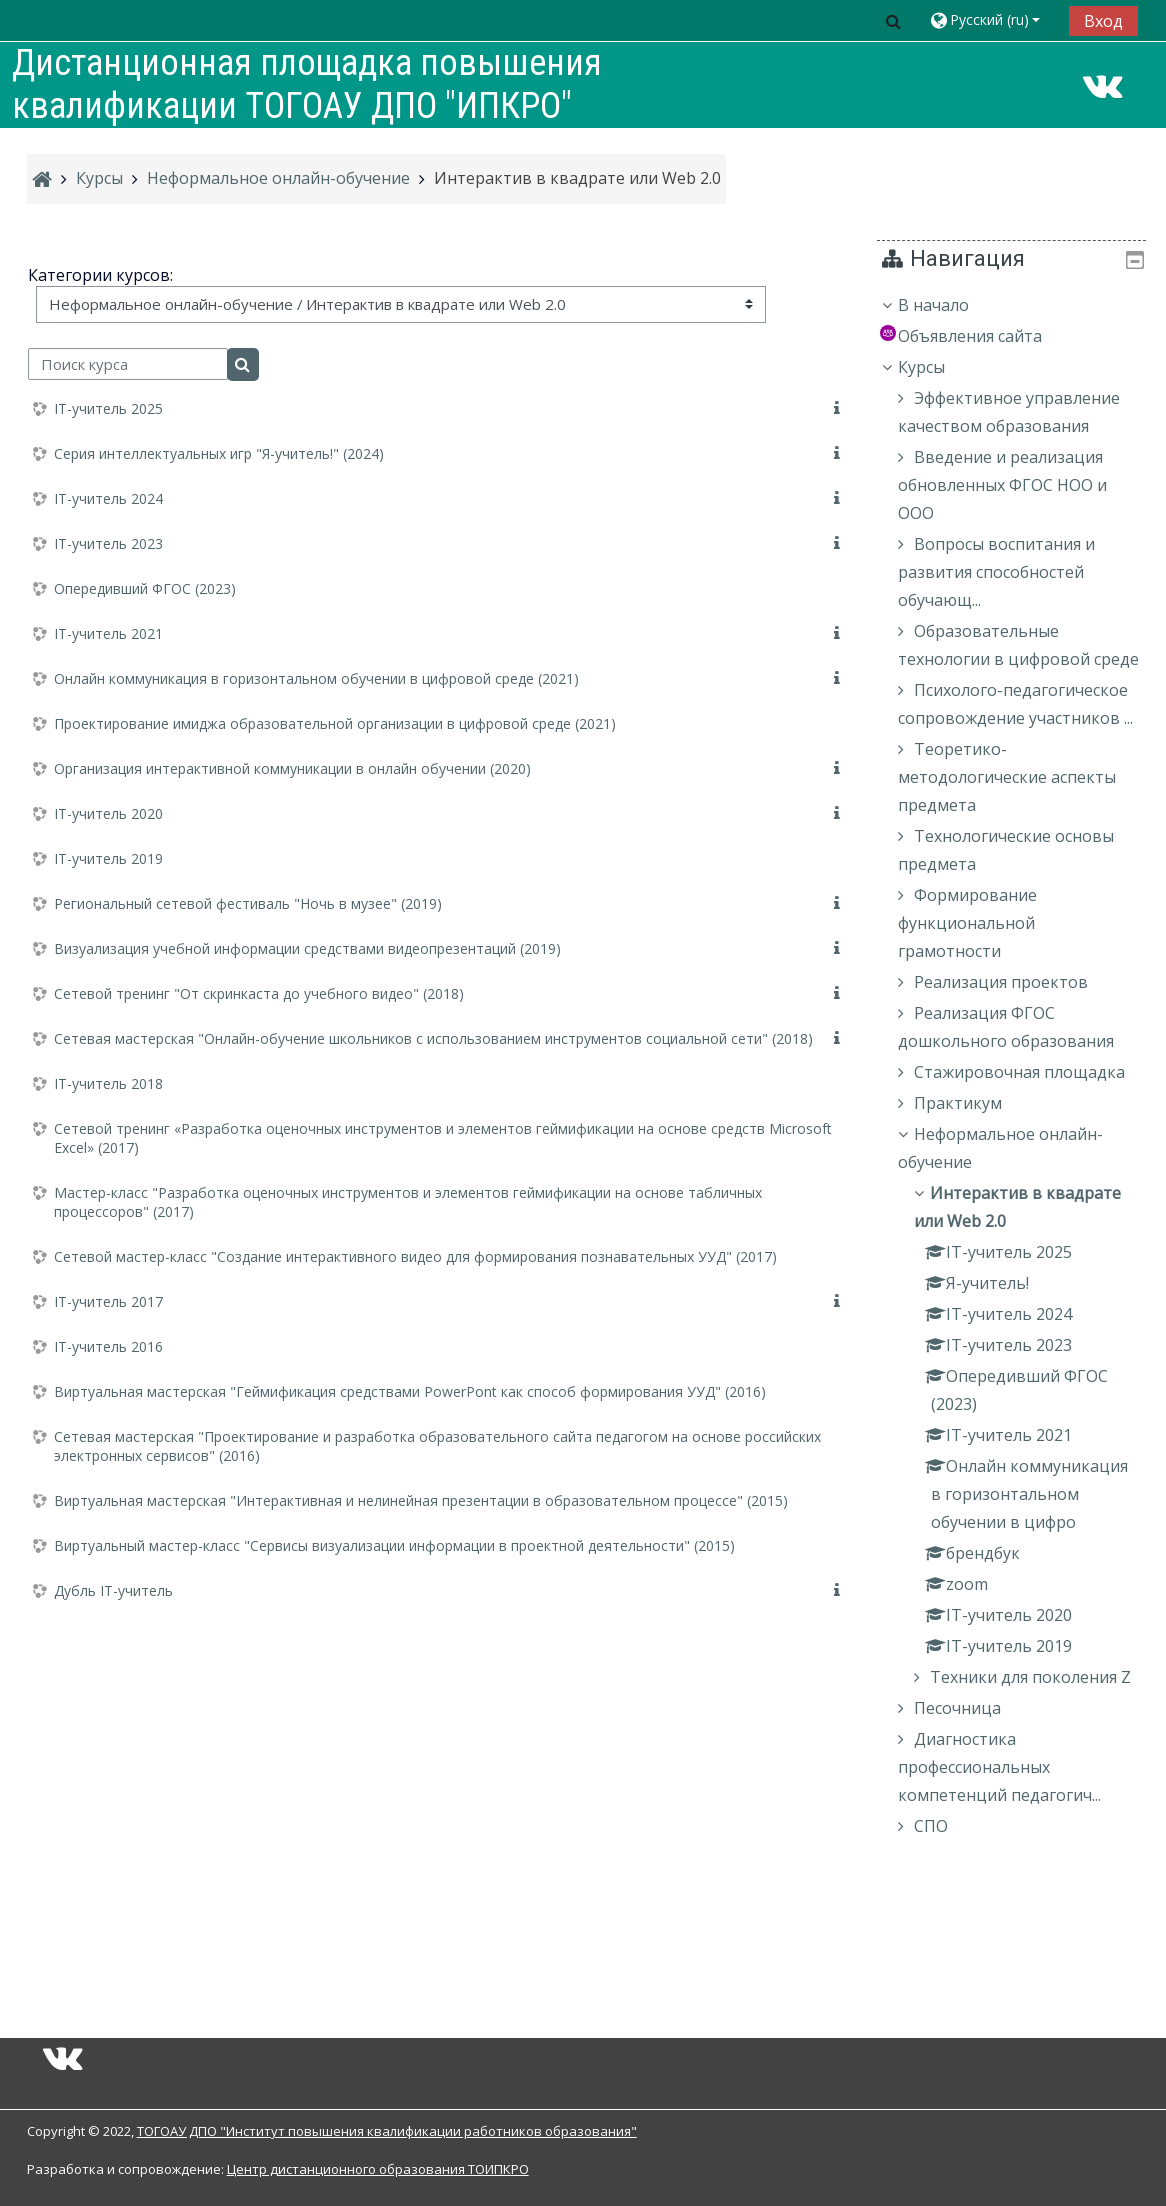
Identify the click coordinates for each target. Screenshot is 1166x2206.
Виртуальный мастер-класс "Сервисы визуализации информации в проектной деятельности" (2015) (394, 1545)
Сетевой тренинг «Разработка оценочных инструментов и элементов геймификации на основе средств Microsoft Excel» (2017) (443, 1138)
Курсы (936, 367)
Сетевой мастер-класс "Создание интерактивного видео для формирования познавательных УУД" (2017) (415, 1256)
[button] (893, 20)
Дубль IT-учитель (113, 1590)
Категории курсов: (100, 275)
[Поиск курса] (128, 364)
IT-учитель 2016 (108, 1346)
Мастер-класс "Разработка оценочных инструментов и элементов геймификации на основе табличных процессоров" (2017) (408, 1202)
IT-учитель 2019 (108, 858)
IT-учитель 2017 (108, 1301)
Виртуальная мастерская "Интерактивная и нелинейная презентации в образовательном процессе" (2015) (421, 1500)
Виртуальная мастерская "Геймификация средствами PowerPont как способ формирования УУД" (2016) (410, 1391)
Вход (1103, 21)
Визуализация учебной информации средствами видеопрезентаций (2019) (307, 948)
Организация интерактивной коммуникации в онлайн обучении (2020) (292, 768)
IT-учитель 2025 (108, 408)
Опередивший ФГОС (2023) (145, 588)
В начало (948, 305)
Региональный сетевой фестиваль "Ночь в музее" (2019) (248, 903)
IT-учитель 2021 (108, 633)
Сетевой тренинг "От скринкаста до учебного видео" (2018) (259, 993)
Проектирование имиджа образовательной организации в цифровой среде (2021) (335, 723)
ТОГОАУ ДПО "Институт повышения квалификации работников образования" (387, 2131)
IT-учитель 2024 (108, 498)
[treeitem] (1019, 1135)
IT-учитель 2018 (108, 1083)
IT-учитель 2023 (108, 543)
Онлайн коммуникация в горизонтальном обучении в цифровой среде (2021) (316, 678)
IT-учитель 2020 (108, 813)
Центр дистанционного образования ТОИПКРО (378, 2169)
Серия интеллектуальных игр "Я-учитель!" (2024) (219, 453)
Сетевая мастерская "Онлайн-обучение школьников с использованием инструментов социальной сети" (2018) (433, 1038)
